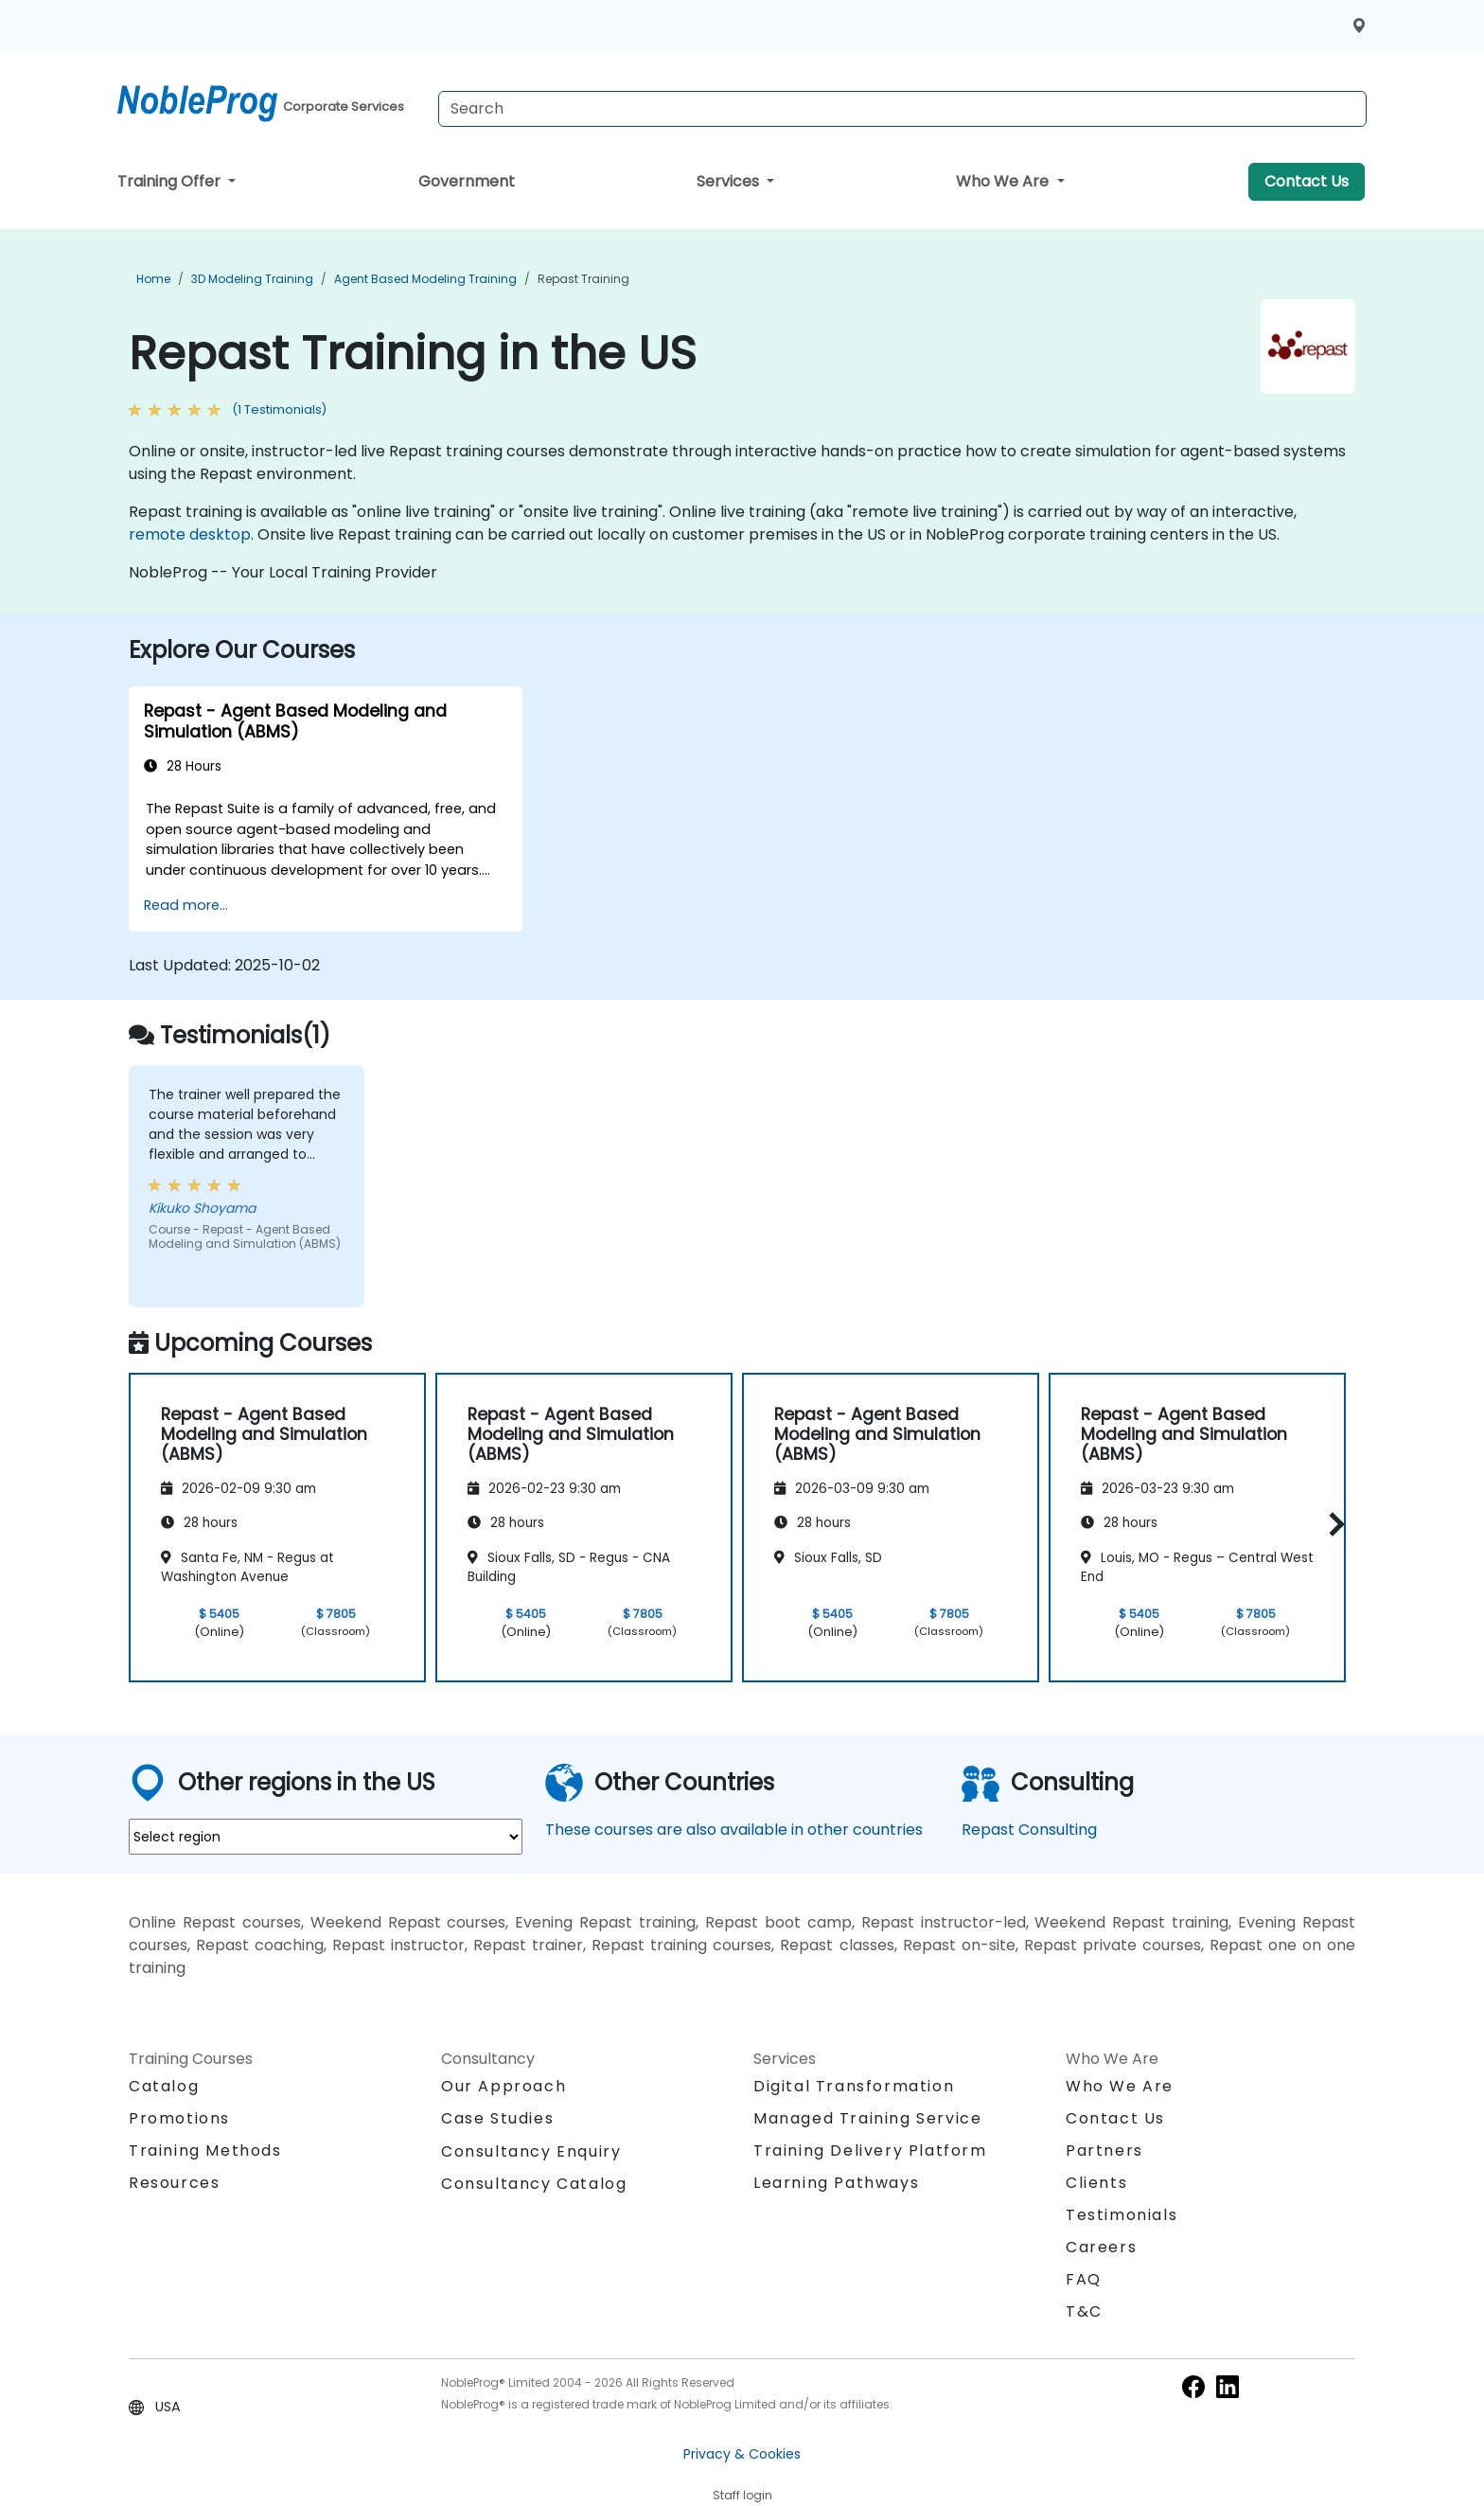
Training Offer (170, 181)
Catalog (164, 2086)
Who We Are (1004, 181)
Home (153, 279)
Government (466, 181)
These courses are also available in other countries (734, 1829)
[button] (1332, 1525)
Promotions (179, 2118)
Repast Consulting (1029, 1829)
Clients (1096, 2183)
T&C (1084, 2311)
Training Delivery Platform (870, 2150)
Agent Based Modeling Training (425, 279)
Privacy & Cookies (742, 2453)
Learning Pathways (836, 2183)
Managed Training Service (867, 2118)
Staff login (742, 2495)
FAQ (1084, 2279)
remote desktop (190, 534)
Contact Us (1306, 181)
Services (730, 181)
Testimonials (1121, 2215)
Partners (1104, 2150)
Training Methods (205, 2150)
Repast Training (583, 279)
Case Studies (497, 2118)
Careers (1101, 2247)
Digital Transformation (853, 2086)
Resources (174, 2183)
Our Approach (503, 2086)
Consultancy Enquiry (531, 2151)
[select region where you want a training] (325, 1837)
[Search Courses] (902, 109)
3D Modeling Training (252, 279)
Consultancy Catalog (534, 2184)
